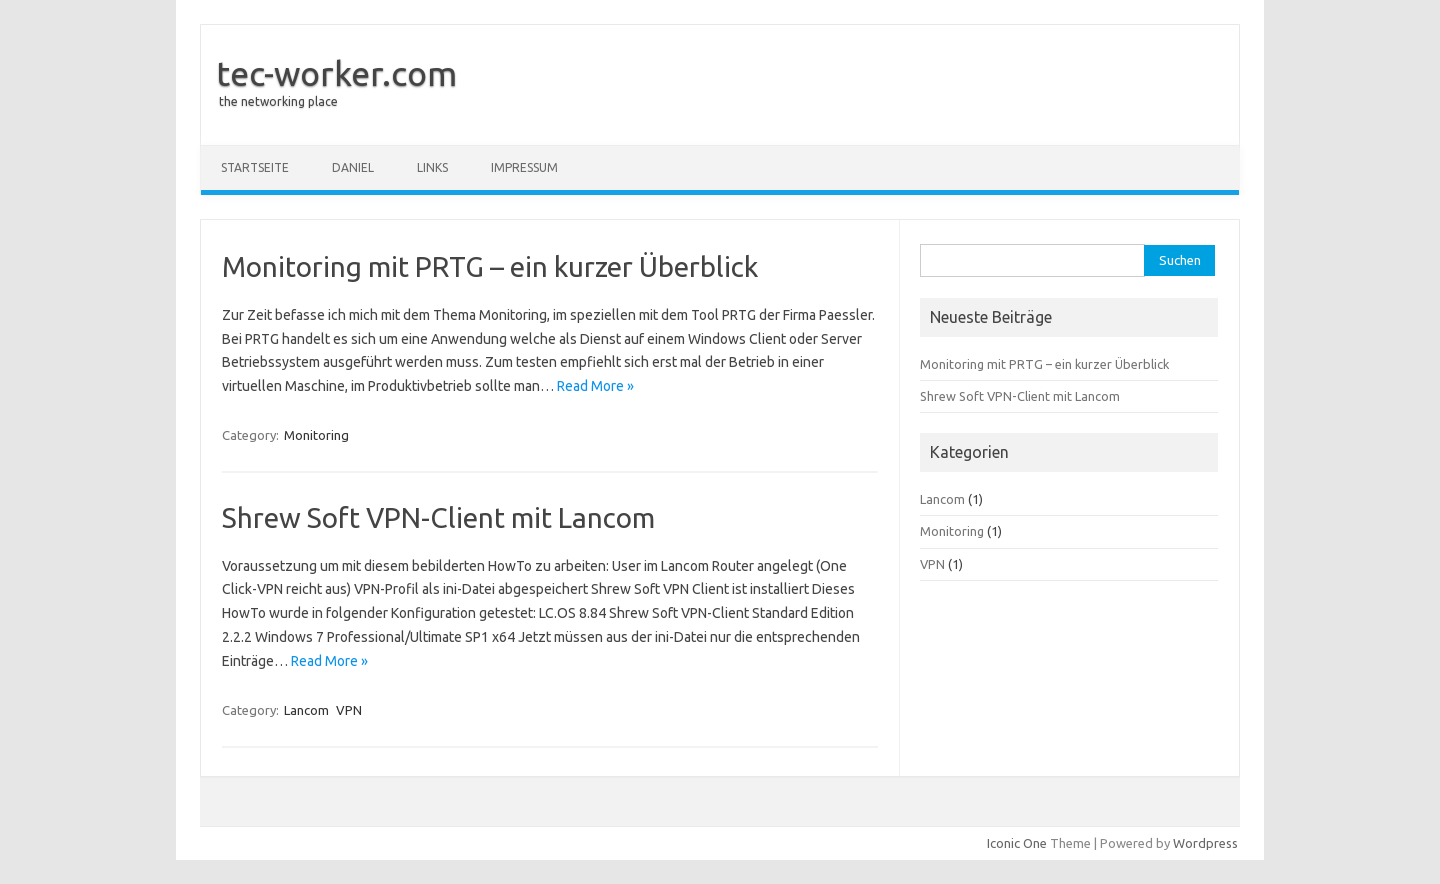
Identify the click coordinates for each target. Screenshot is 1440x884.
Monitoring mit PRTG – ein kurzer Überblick (490, 266)
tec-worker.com (336, 73)
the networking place (278, 101)
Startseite (255, 167)
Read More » (595, 386)
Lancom (306, 710)
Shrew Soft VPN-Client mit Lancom (438, 517)
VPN (349, 710)
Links (432, 167)
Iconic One (1017, 843)
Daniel (353, 167)
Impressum (524, 167)
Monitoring (316, 435)
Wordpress (1205, 843)
